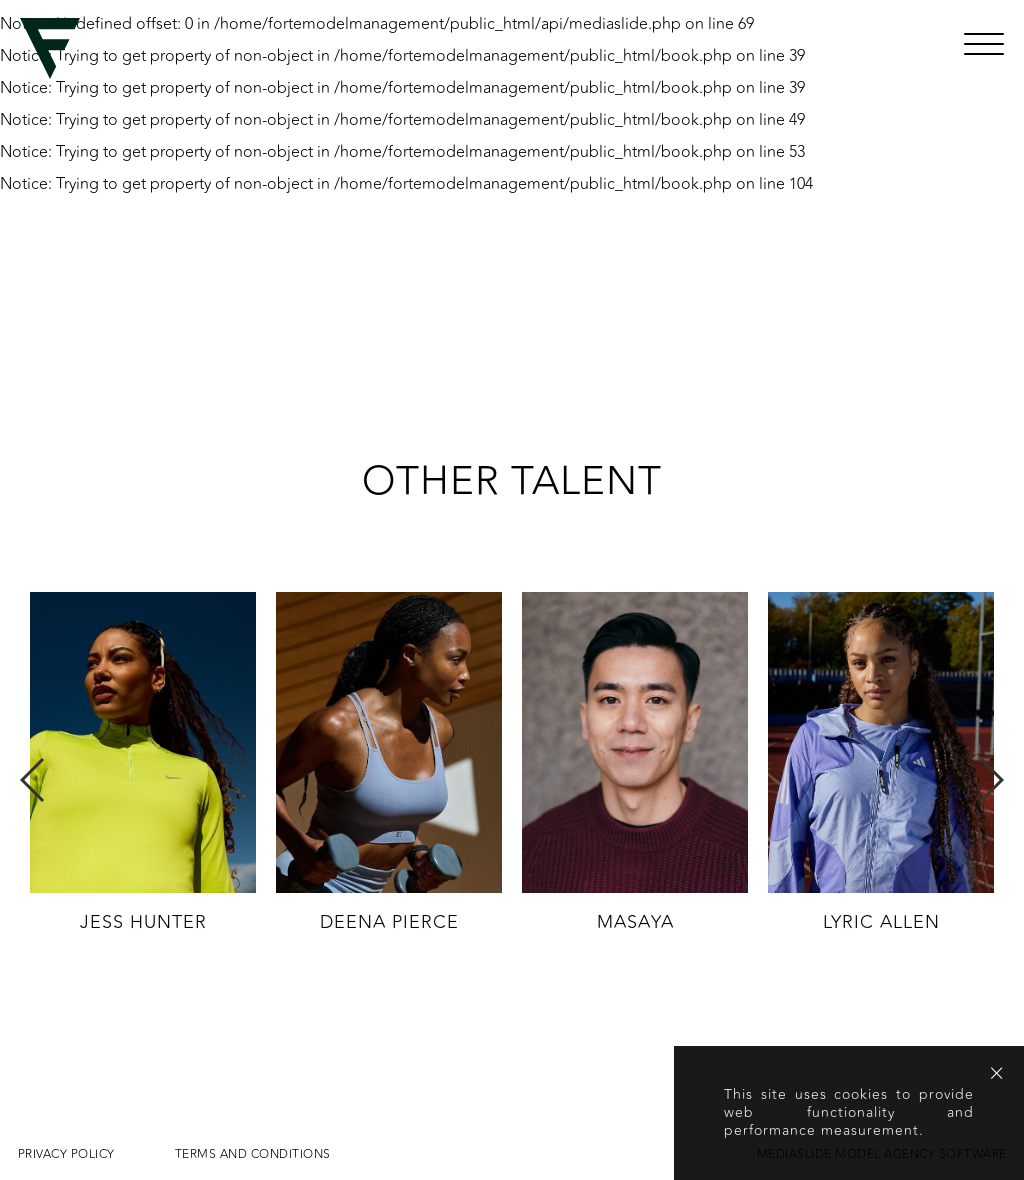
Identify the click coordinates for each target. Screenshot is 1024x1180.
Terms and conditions (253, 1154)
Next (990, 780)
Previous (33, 780)
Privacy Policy (66, 1154)
